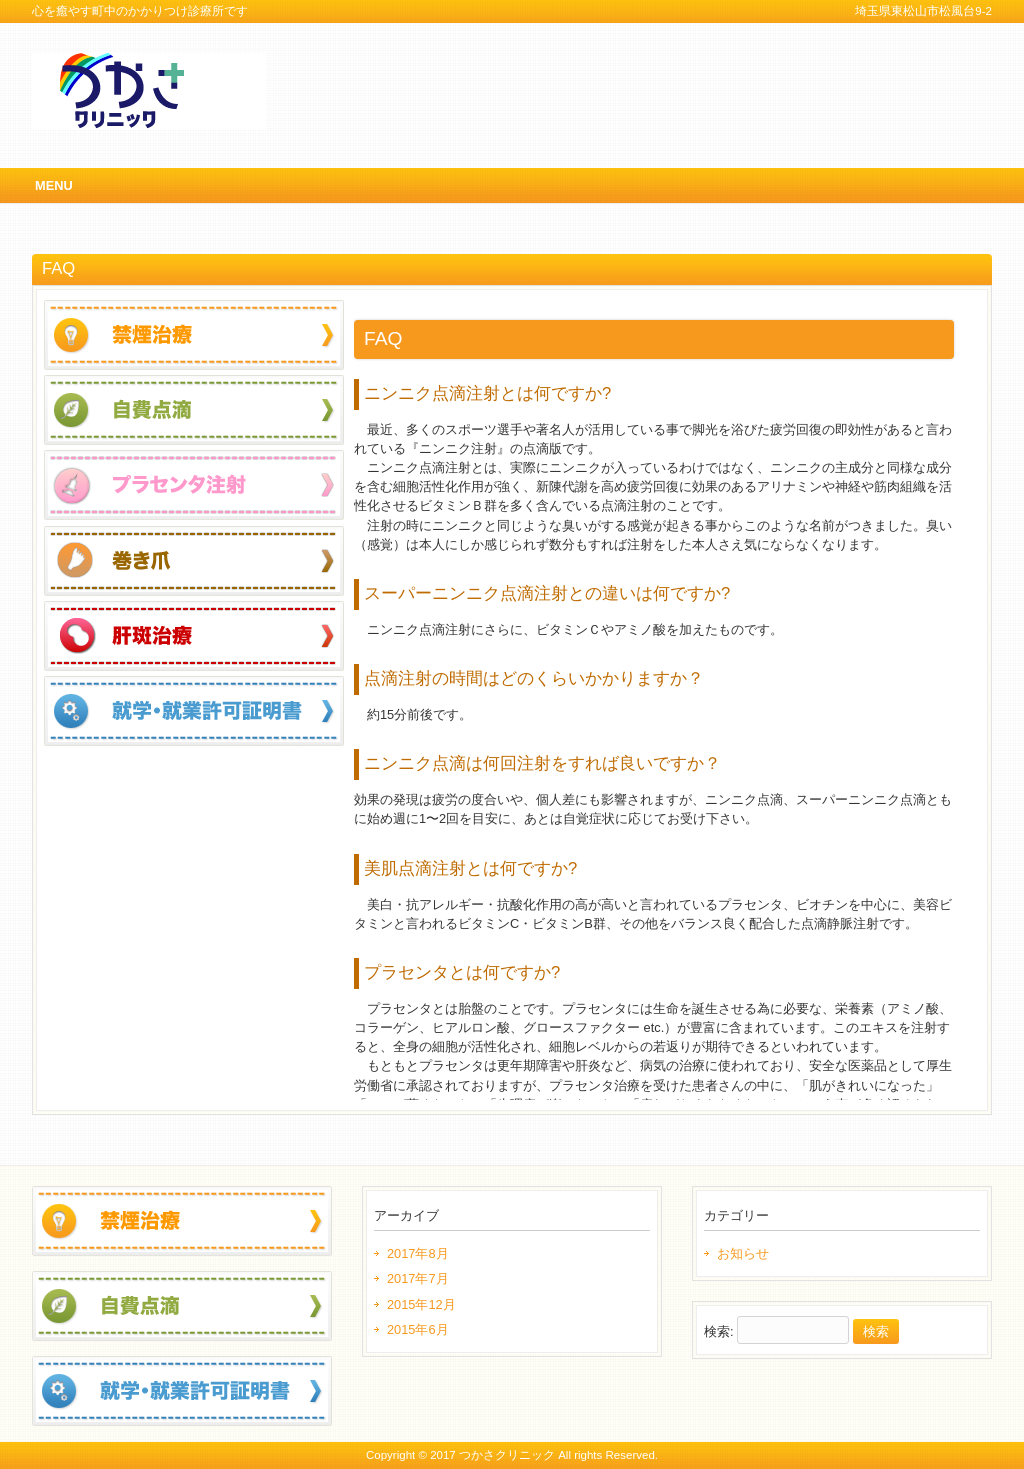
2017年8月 (418, 1253)
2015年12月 (421, 1304)
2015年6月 (418, 1329)
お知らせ (743, 1253)
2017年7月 (418, 1278)
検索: (719, 1331)
